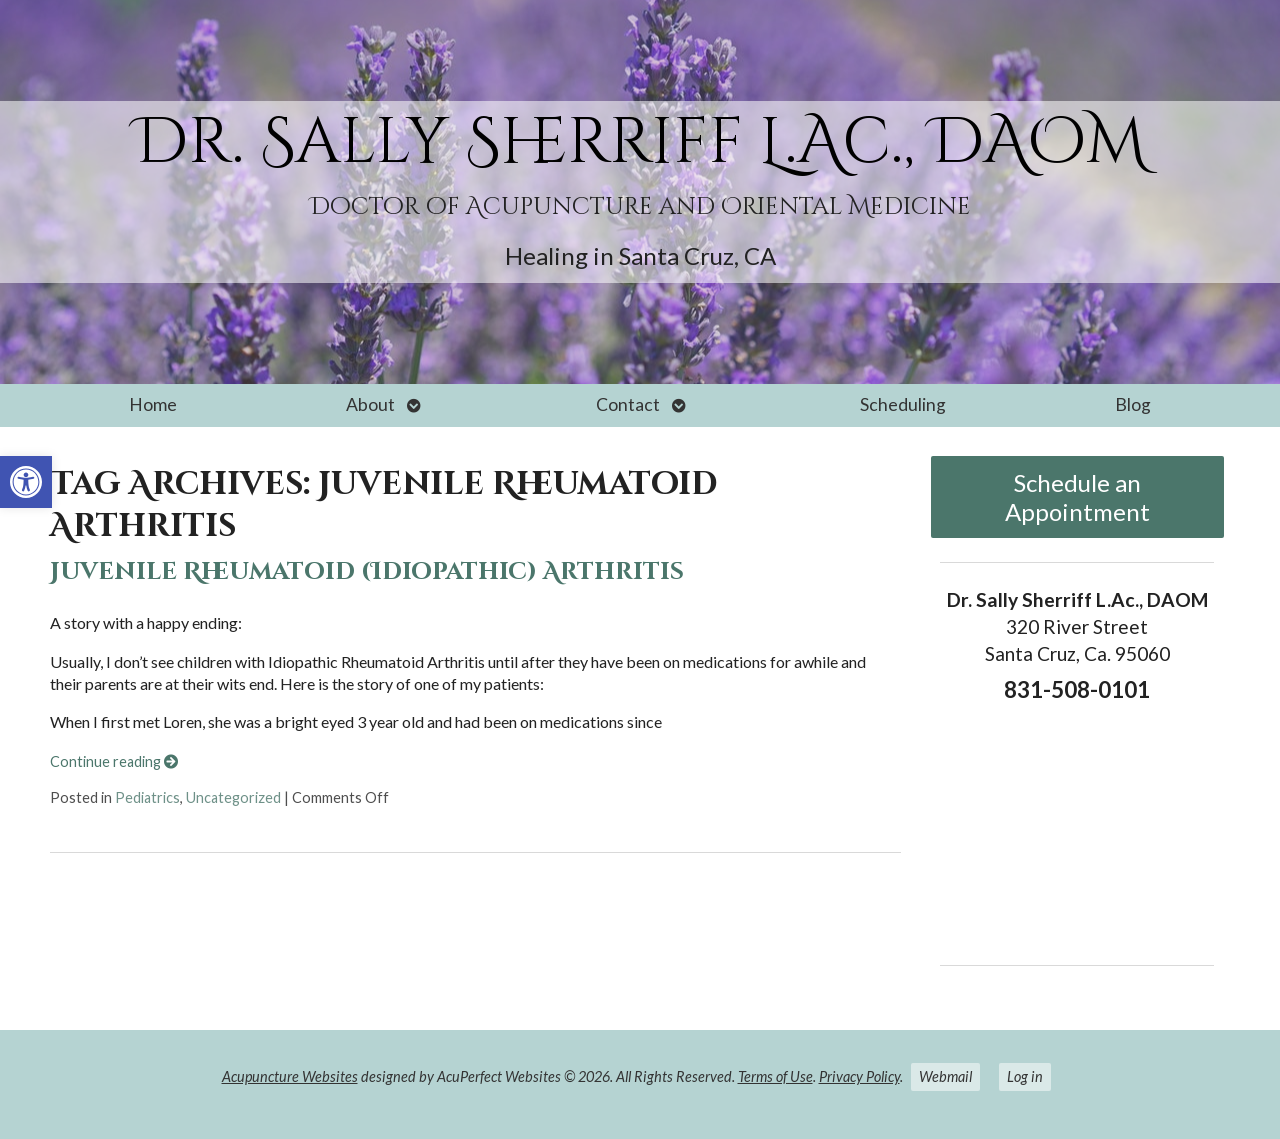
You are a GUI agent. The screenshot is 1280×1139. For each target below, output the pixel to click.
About (370, 404)
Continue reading (114, 761)
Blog (1133, 404)
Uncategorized (233, 797)
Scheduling (903, 404)
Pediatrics (147, 797)
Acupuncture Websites (290, 1076)
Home (153, 404)
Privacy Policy (859, 1076)
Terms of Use (775, 1076)
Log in (1025, 1076)
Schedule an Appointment (1077, 497)
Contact (628, 404)
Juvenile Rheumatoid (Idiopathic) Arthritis (367, 572)
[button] (26, 482)
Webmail (945, 1076)
